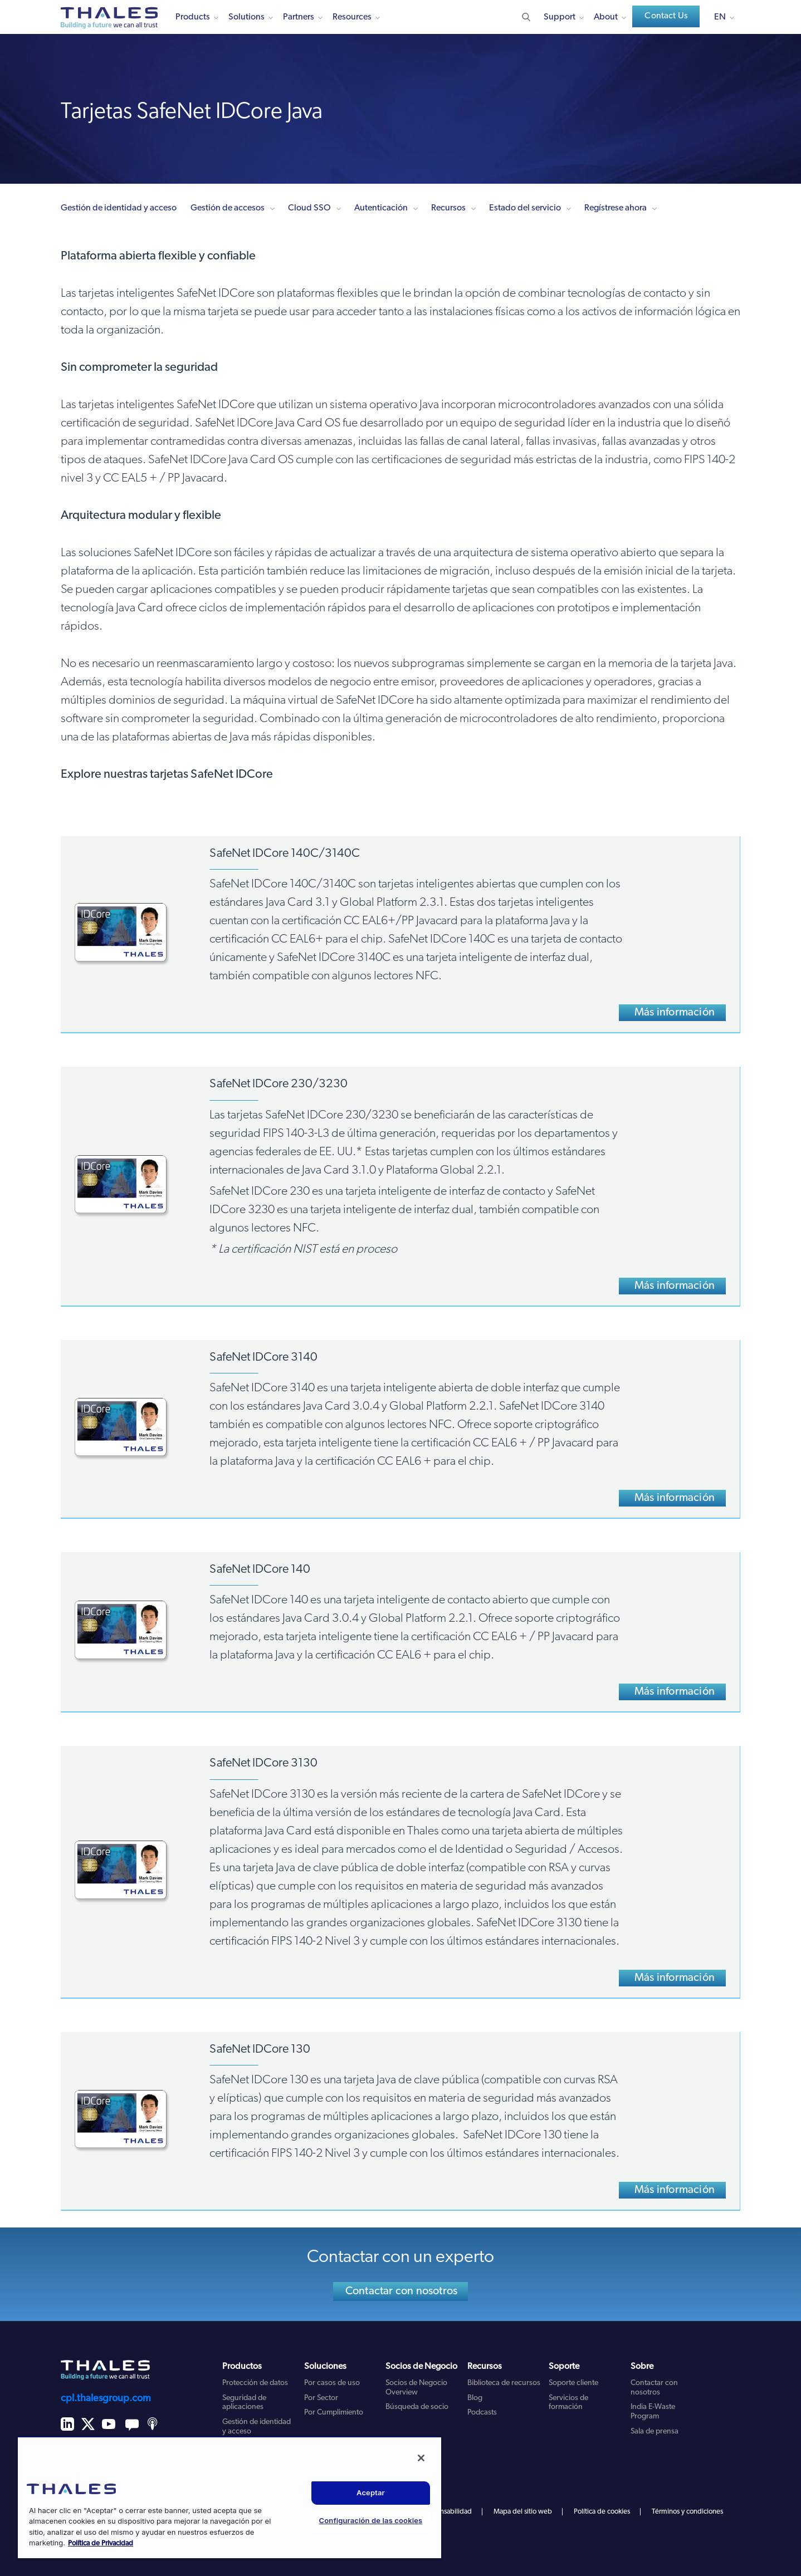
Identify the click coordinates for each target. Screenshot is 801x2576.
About (606, 17)
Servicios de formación (568, 2403)
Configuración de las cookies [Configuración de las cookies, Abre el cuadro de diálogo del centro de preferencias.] (371, 2520)
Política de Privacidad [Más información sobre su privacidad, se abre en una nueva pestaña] (100, 2543)
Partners (298, 17)
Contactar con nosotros (401, 2291)
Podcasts (482, 2412)
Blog (474, 2398)
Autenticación (381, 208)
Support (559, 17)
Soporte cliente (573, 2383)
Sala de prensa (654, 2431)
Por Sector (321, 2398)
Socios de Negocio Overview (416, 2388)
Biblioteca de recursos (503, 2383)
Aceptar (370, 2492)
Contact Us (666, 16)
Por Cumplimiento (333, 2412)
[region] (229, 2497)
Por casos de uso (332, 2383)
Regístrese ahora (615, 208)
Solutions (246, 17)
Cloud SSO (309, 208)
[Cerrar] (421, 2458)
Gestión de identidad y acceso (119, 208)
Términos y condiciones (687, 2511)
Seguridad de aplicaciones (244, 2403)
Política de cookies (602, 2511)
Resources (352, 17)
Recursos (448, 208)
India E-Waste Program (653, 2412)
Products (192, 17)
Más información (674, 1012)
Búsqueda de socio (416, 2407)
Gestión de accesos (228, 208)
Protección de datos (255, 2383)
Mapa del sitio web (523, 2511)
